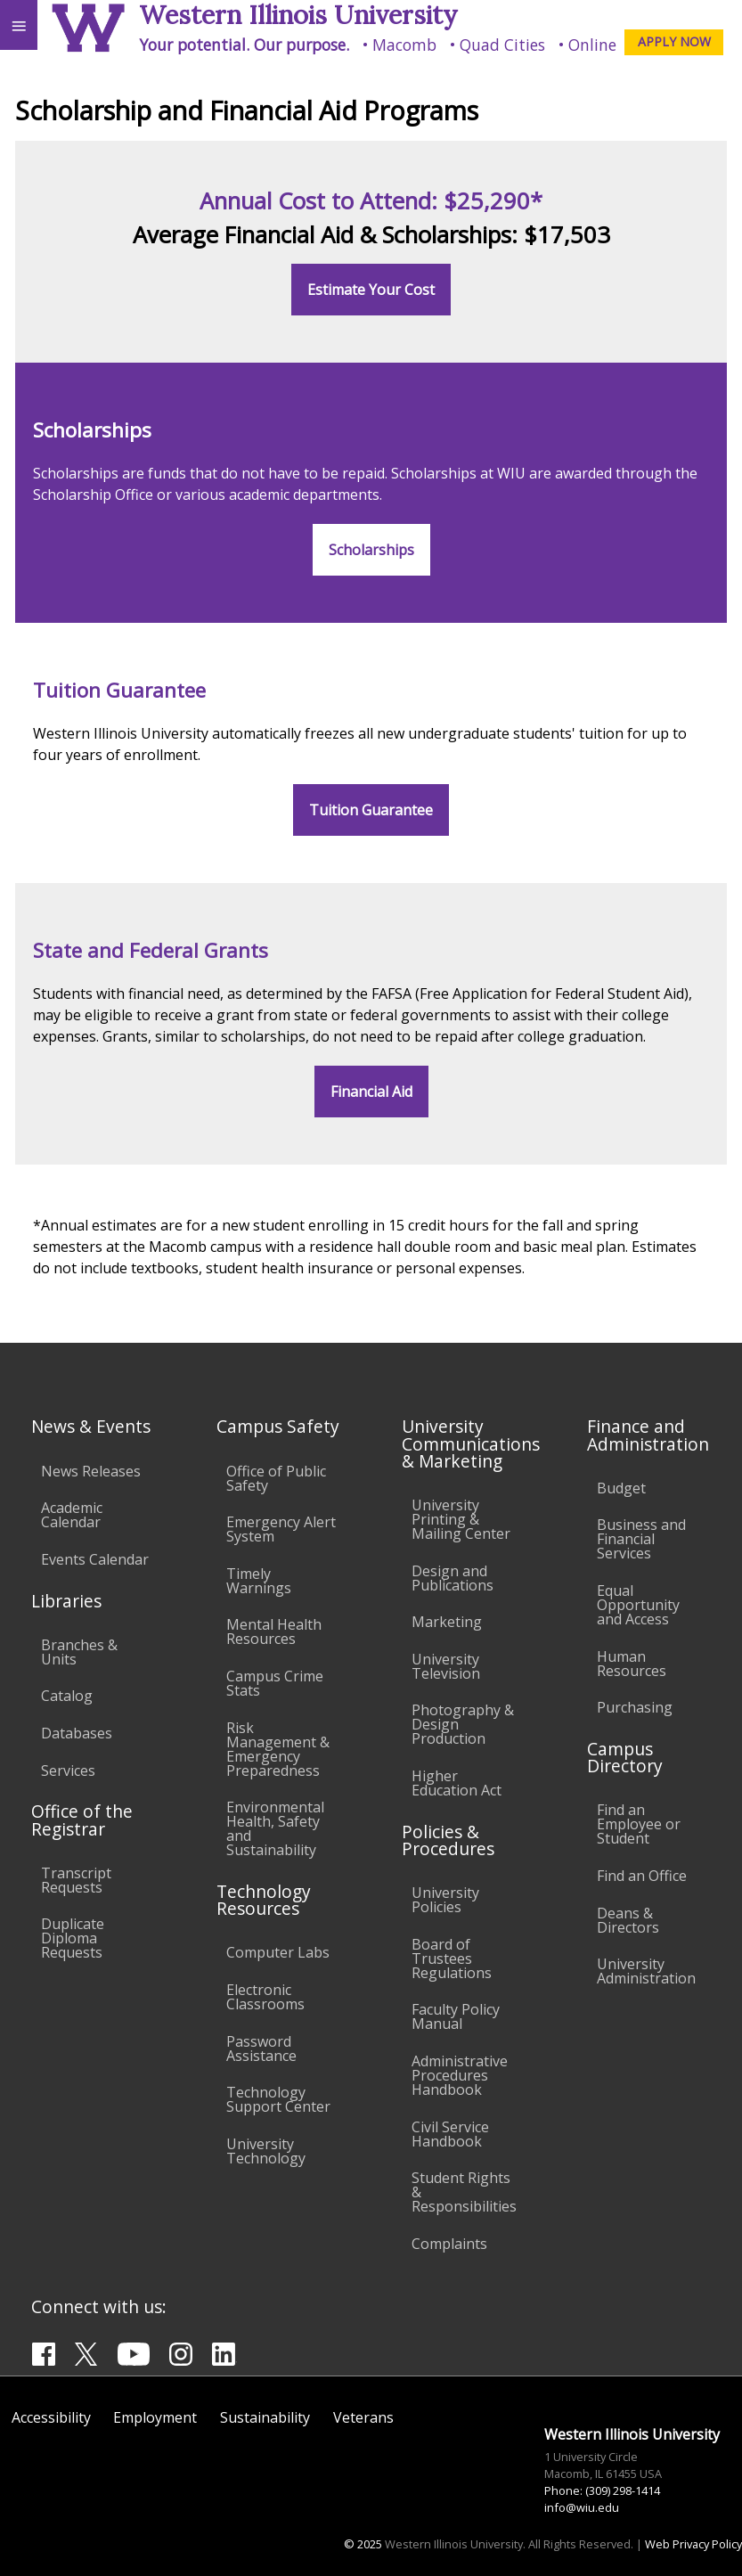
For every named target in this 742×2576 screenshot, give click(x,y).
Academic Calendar (71, 1515)
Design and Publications (452, 1578)
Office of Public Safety (276, 1478)
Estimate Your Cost (371, 289)
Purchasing (635, 1707)
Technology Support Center (278, 2099)
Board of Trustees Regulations (452, 1958)
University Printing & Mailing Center (461, 1519)
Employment (155, 2417)
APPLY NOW (674, 41)
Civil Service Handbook (450, 2134)
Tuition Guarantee (371, 810)
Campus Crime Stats (274, 1683)
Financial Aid (371, 1091)
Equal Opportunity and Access (638, 1605)
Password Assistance (261, 2048)
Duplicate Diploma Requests (72, 1938)
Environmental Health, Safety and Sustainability (275, 1828)
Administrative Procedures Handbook (460, 2075)
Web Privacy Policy (693, 2544)
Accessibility (51, 2417)
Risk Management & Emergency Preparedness (278, 1749)
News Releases (91, 1471)
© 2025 (363, 2544)
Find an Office (642, 1875)
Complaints (449, 2243)
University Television (446, 1666)
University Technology (266, 2151)
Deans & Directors (628, 1920)
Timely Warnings (258, 1581)
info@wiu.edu (581, 2507)
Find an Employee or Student (639, 1824)
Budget (621, 1488)
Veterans (363, 2417)
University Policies (445, 1900)
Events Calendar (95, 1559)
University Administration (646, 1971)
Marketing (447, 1621)
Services (68, 1770)
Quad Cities (502, 44)
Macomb (404, 44)
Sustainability (265, 2417)
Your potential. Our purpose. (244, 44)
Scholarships (371, 550)
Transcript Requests (76, 1880)
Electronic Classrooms (265, 1997)
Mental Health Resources (274, 1631)
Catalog (67, 1695)
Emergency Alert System (281, 1529)
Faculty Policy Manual (456, 2016)
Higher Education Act (456, 1783)
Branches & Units (79, 1652)
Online (592, 44)
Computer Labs (278, 1952)
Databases (76, 1733)
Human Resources (631, 1664)
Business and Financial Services (641, 1539)
